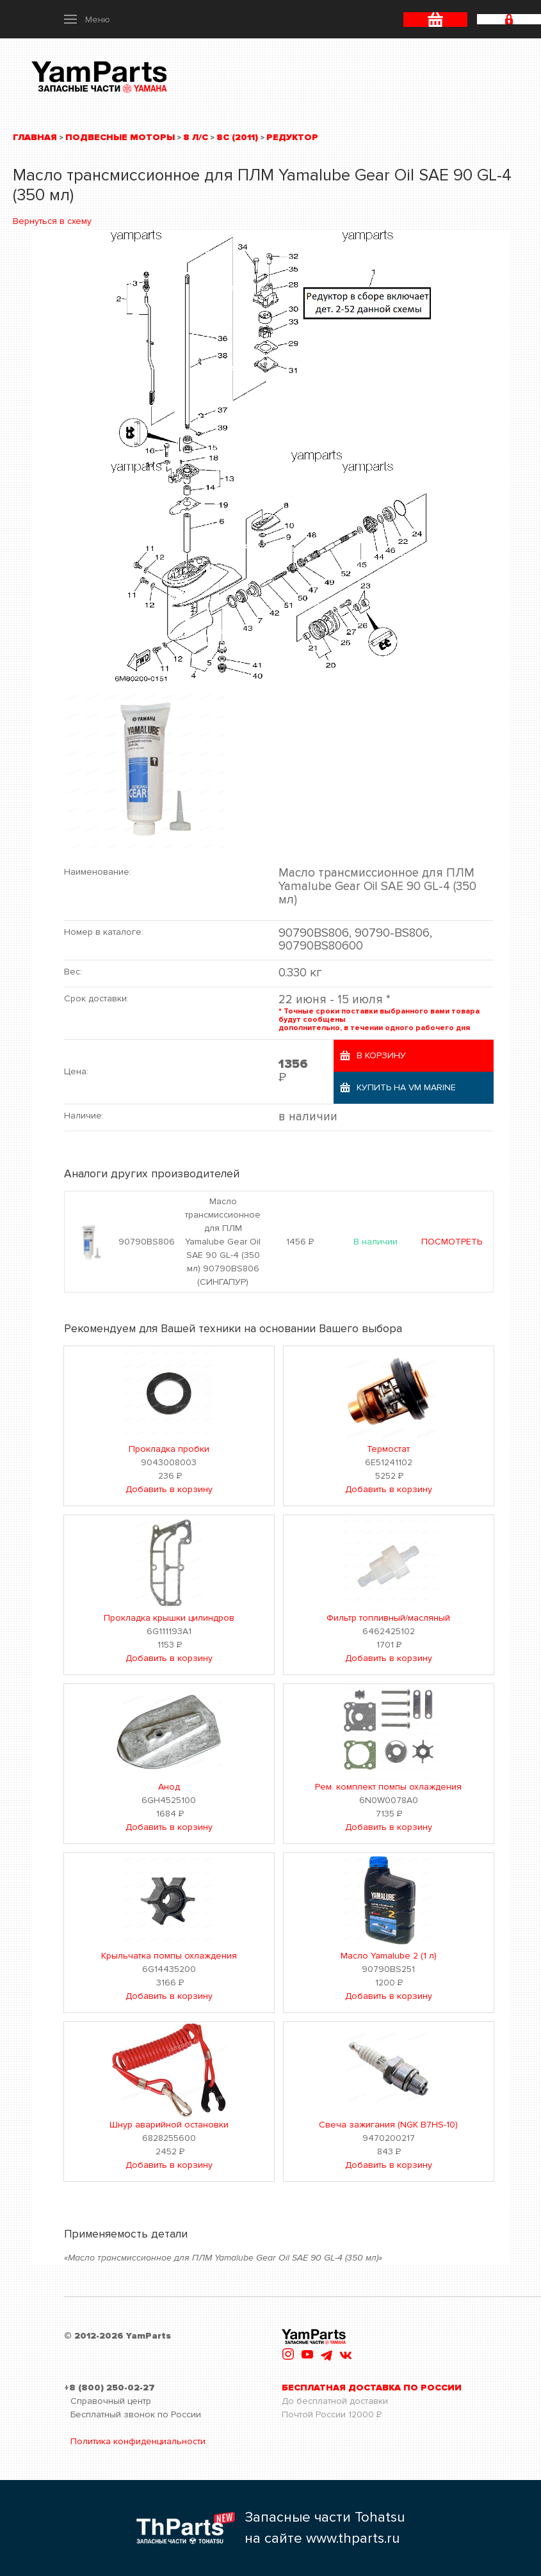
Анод (169, 1786)
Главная (35, 137)
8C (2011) (237, 137)
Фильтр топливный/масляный (388, 1617)
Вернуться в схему (52, 221)
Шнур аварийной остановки (169, 2124)
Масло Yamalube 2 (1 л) (389, 1955)
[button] (87, 19)
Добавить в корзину (169, 1489)
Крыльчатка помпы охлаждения (169, 1955)
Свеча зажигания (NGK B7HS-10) (388, 2124)
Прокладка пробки (169, 1448)
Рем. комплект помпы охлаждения (388, 1786)
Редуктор (292, 137)
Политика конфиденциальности (138, 2441)
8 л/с (195, 137)
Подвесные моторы (120, 137)
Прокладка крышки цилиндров (169, 1617)
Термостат (388, 1448)
